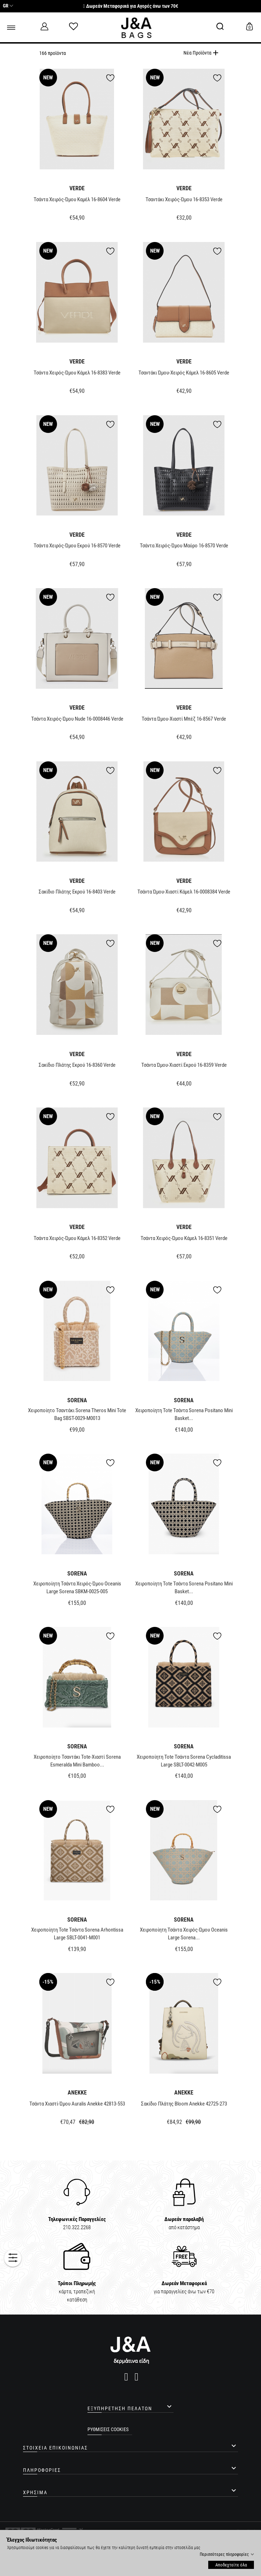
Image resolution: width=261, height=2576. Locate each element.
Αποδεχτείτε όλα (231, 2564)
